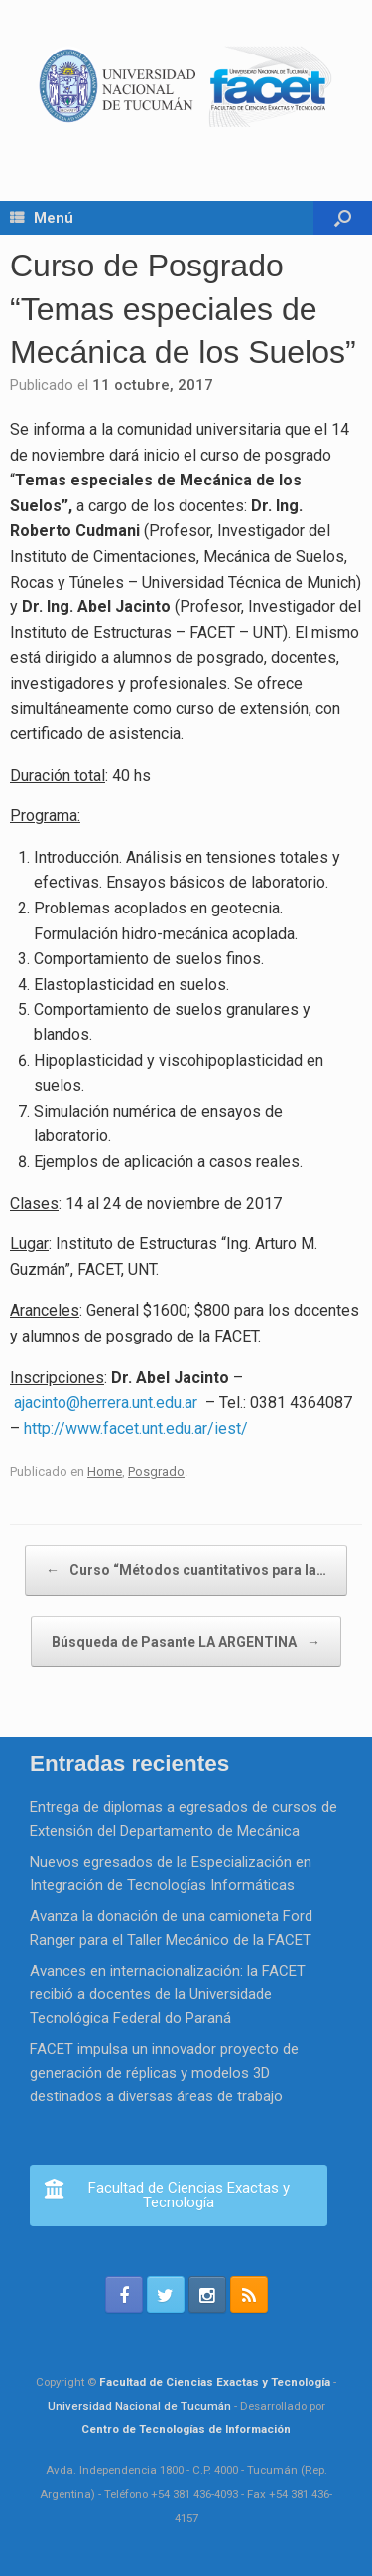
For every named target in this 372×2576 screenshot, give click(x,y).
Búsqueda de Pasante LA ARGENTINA (186, 1642)
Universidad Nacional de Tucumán (139, 2406)
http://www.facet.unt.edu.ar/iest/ (136, 1428)
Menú (41, 218)
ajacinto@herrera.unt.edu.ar (107, 1402)
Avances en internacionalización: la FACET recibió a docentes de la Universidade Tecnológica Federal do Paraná (168, 1994)
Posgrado (156, 1471)
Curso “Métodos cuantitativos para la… (186, 1570)
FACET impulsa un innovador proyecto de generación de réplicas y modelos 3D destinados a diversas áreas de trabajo (164, 2072)
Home (104, 1471)
